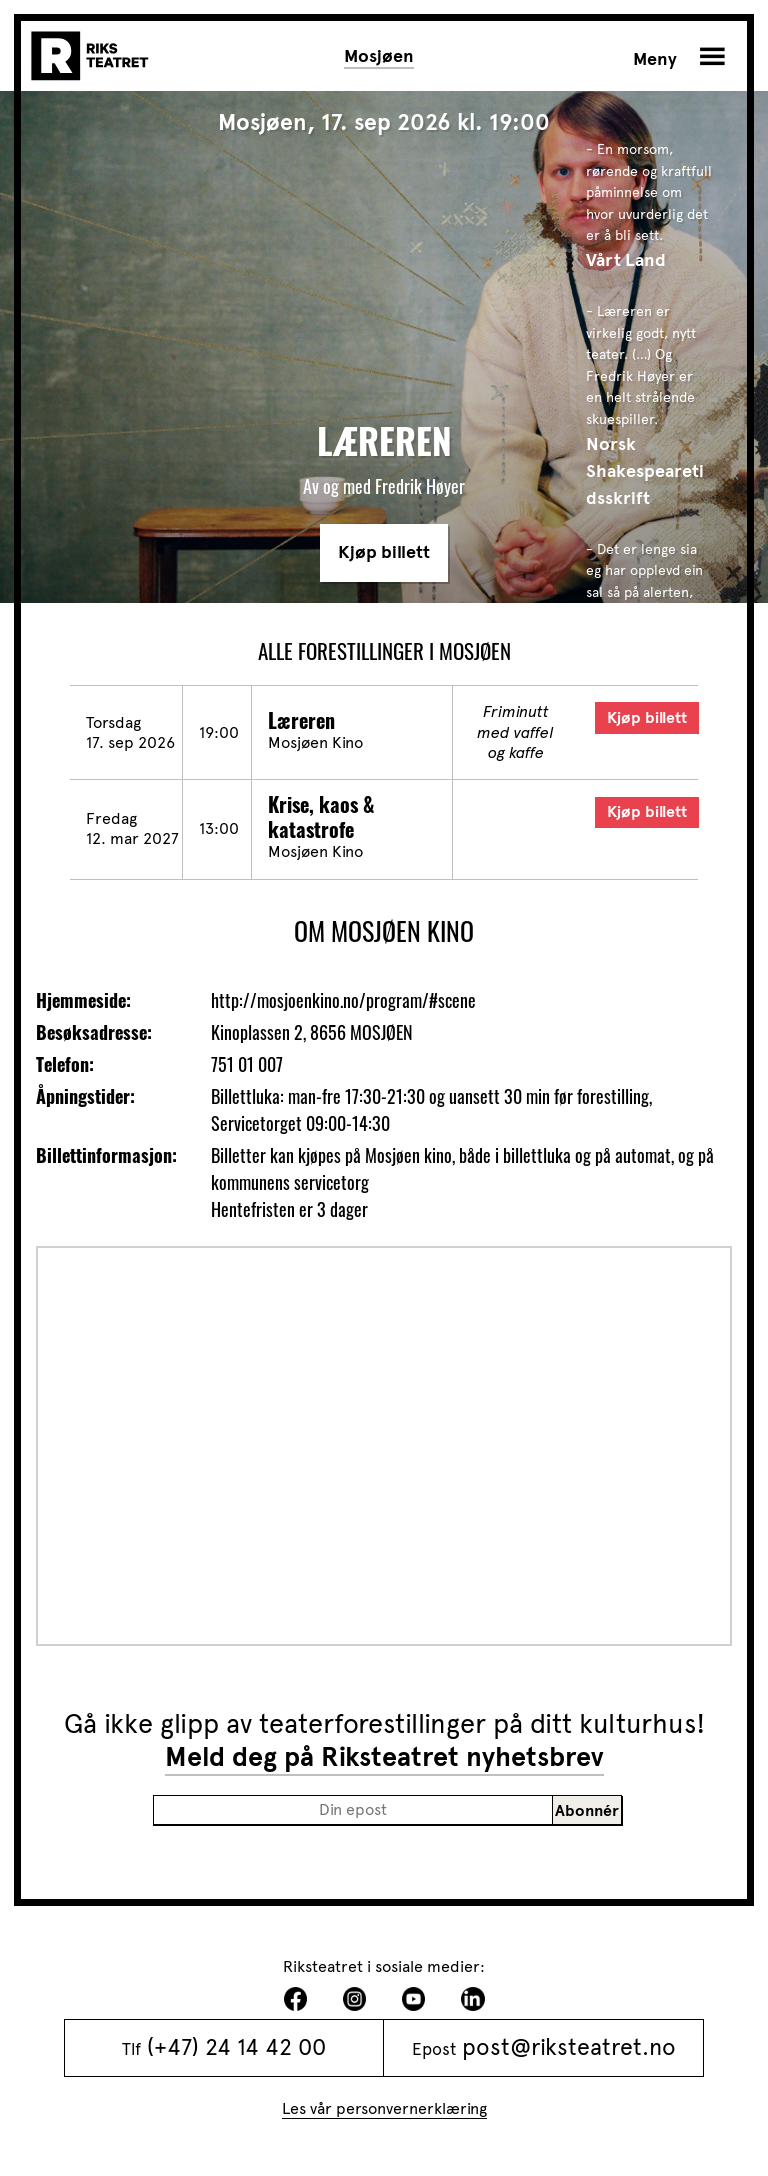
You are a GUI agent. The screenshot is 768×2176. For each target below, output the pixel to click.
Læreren (301, 720)
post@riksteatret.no (569, 2047)
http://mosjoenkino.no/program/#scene (343, 1000)
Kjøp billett (384, 552)
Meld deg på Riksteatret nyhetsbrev (384, 1757)
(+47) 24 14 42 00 (236, 2047)
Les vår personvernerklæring (384, 2108)
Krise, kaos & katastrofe (321, 816)
